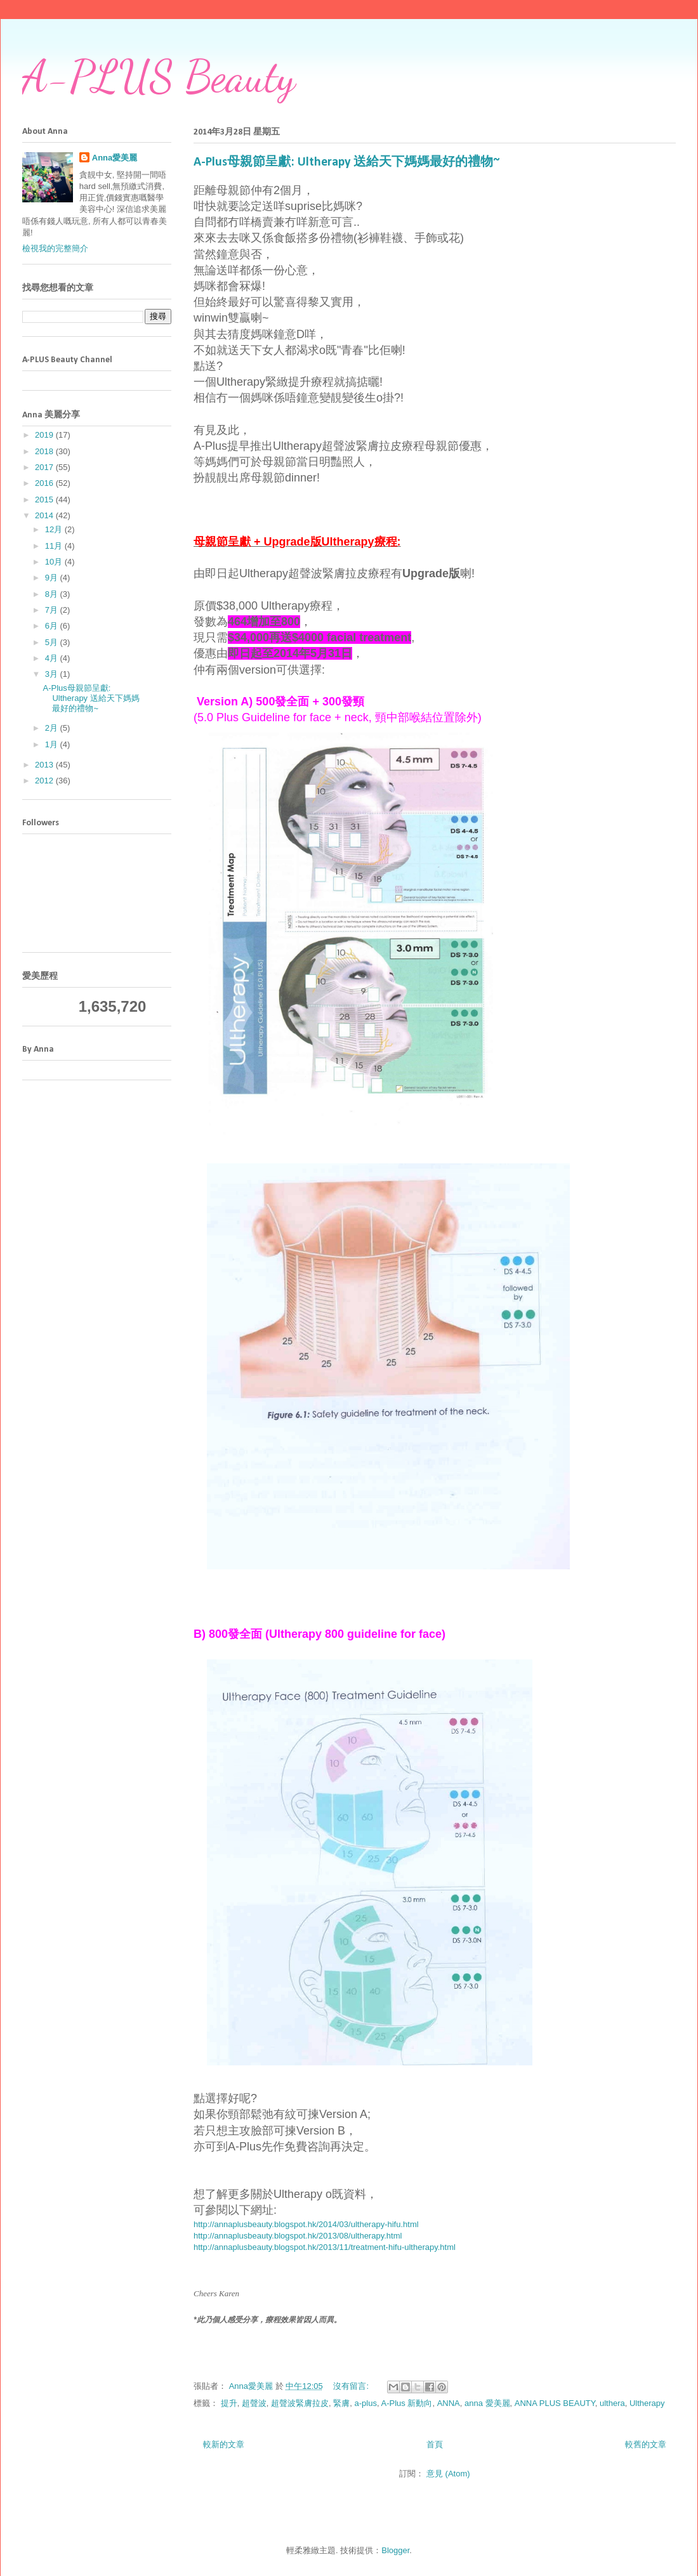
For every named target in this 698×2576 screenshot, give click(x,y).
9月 (52, 577)
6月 (52, 626)
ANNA (448, 2403)
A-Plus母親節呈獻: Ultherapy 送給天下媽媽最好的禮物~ (347, 162)
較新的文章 (223, 2444)
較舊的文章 (645, 2444)
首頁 (434, 2444)
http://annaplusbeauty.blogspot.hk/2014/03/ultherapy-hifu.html (306, 2224)
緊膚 (341, 2403)
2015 (45, 499)
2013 (45, 764)
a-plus (366, 2403)
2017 (45, 467)
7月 (52, 610)
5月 (52, 642)
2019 (45, 435)
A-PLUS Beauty (158, 76)
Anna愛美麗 (115, 157)
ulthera (612, 2403)
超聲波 (254, 2403)
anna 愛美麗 (487, 2403)
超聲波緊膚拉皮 (300, 2403)
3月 (52, 674)
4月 (52, 658)
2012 (45, 780)
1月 (52, 744)
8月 (52, 594)
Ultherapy (647, 2403)
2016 (45, 483)
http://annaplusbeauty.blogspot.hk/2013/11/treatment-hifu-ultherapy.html (325, 2247)
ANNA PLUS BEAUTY (555, 2403)
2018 (45, 451)
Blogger (395, 2550)
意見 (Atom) (448, 2473)
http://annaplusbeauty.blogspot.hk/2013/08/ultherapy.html (298, 2235)
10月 (55, 561)
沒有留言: (352, 2386)
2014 (45, 515)
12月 (55, 529)
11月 (55, 546)
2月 (52, 728)
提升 (229, 2403)
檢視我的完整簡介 (55, 248)
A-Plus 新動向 (407, 2403)
